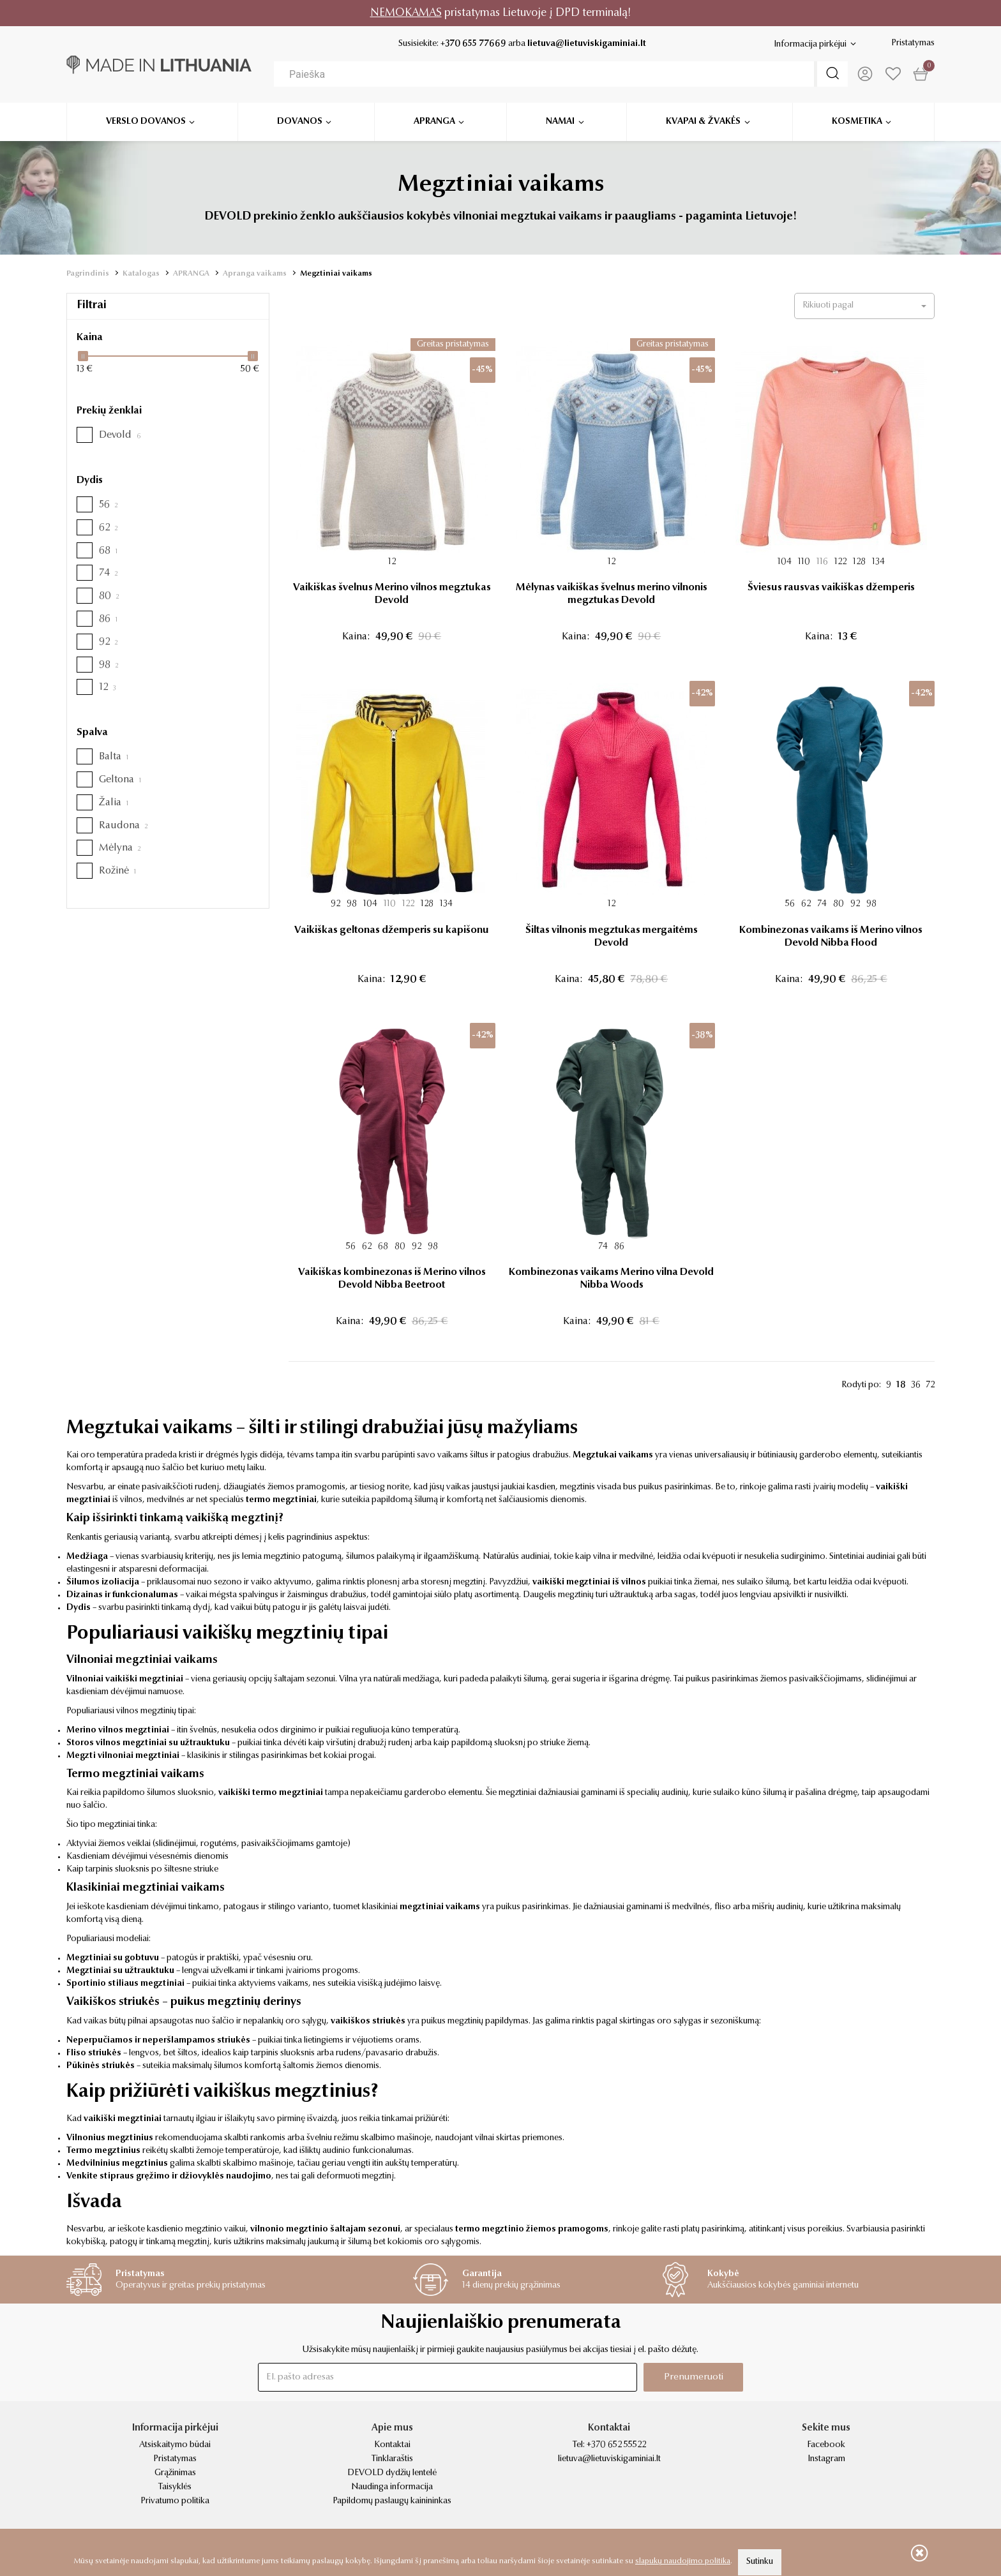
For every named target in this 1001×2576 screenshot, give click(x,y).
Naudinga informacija (392, 2487)
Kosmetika (857, 117)
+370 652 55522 (616, 2445)
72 (930, 1385)
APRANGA (191, 274)
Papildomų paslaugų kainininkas (392, 2501)
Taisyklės (175, 2487)
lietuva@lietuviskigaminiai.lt (586, 44)
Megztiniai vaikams (336, 274)
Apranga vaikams (255, 274)
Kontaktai (392, 2445)
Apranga (434, 117)
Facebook (826, 2445)
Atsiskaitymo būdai (175, 2445)
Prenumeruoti (693, 2377)
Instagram (826, 2459)
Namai (560, 117)
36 (916, 1385)
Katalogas (141, 274)
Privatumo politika (174, 2501)
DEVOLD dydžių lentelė (392, 2473)
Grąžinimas (175, 2473)
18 (901, 1385)
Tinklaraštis (392, 2459)
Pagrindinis (87, 274)
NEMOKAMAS (406, 13)
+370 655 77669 (473, 44)
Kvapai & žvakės (703, 117)
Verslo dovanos (146, 117)
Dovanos (299, 117)
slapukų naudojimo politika (682, 2561)
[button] (864, 306)
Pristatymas (913, 43)
